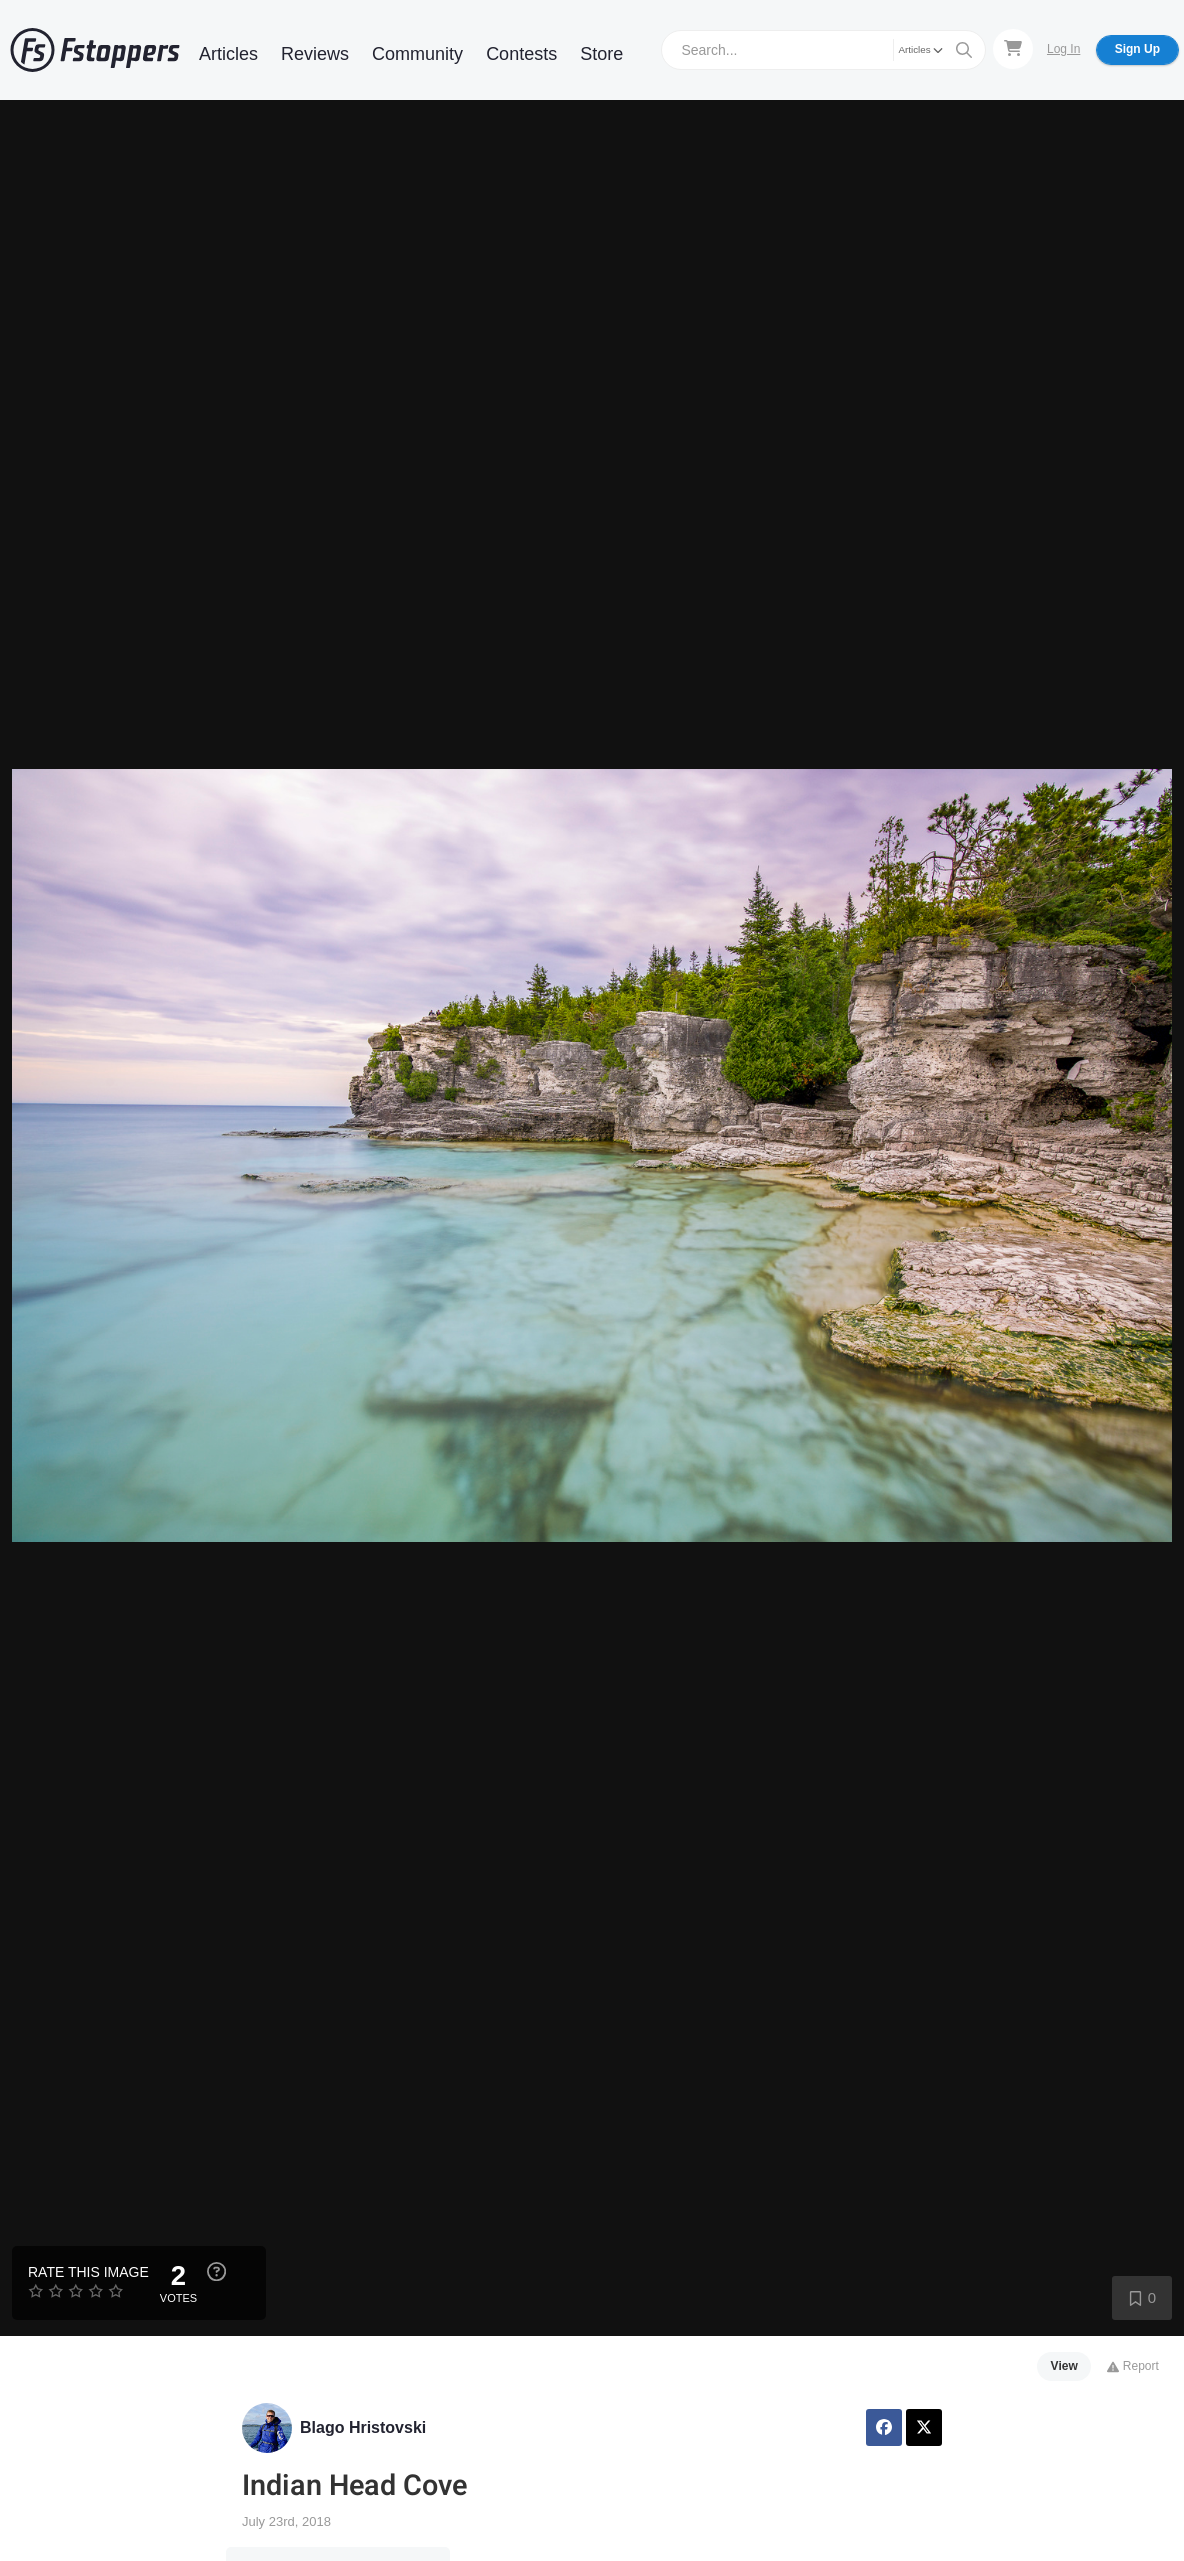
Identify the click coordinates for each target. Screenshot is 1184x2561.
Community (417, 54)
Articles (228, 54)
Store (601, 54)
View (1064, 2366)
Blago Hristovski (363, 2427)
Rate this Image (88, 2272)
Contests (521, 54)
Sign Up (1137, 49)
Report (1132, 2366)
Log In (1063, 49)
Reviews (315, 54)
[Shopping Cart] (1013, 49)
